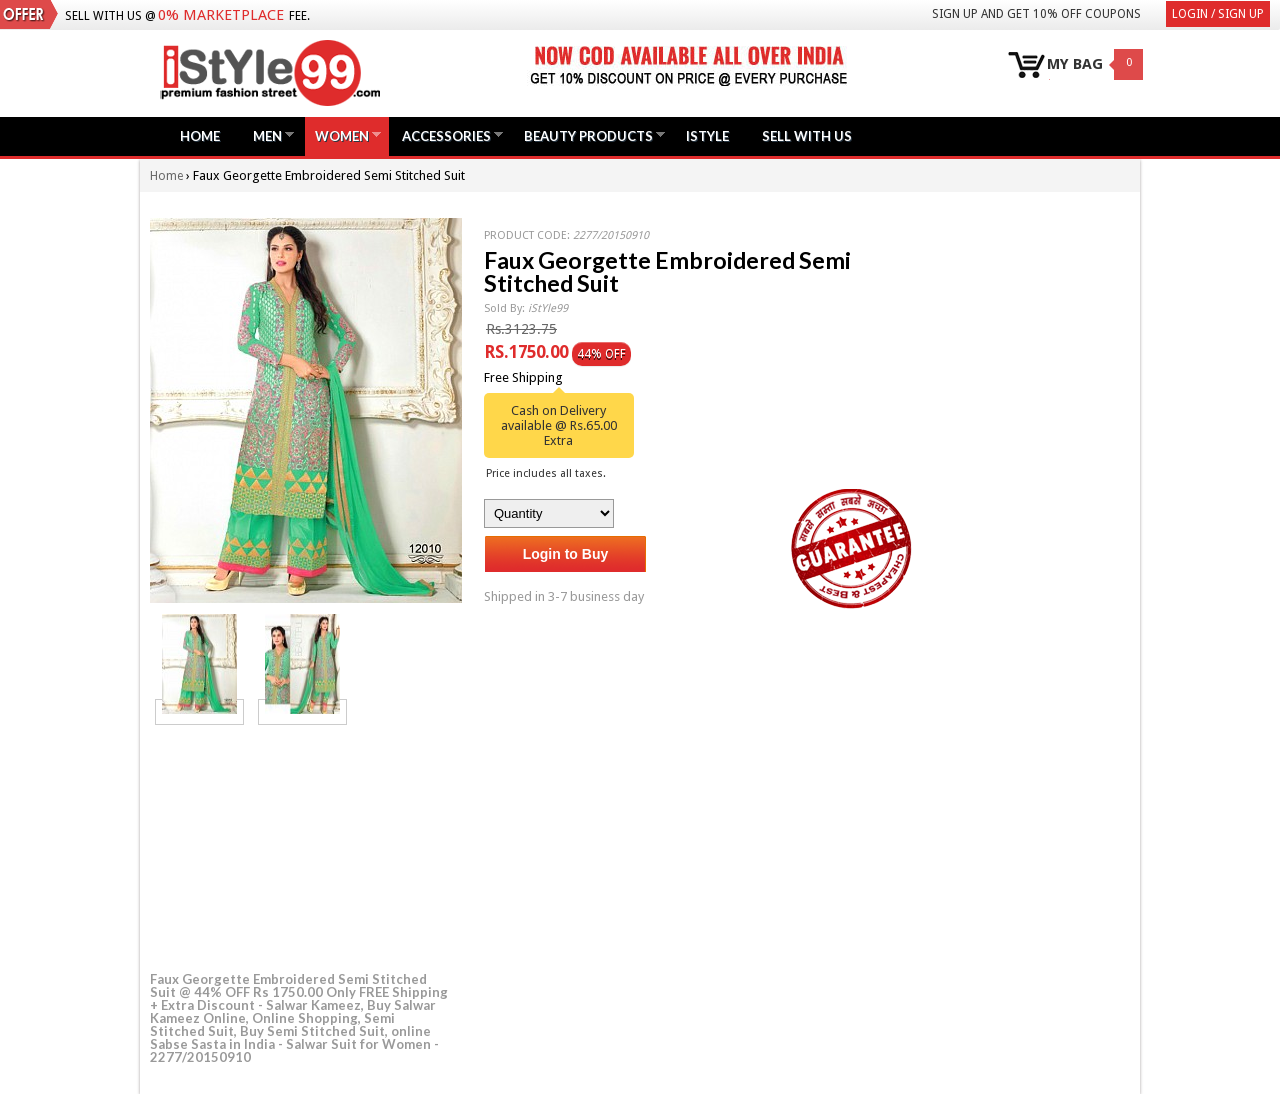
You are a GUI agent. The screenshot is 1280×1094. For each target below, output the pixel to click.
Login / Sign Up (1218, 14)
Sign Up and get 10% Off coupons (1036, 14)
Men (267, 135)
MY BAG (1075, 64)
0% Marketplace (221, 15)
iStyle (707, 136)
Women (342, 135)
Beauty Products (588, 135)
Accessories (446, 135)
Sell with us (807, 136)
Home (200, 136)
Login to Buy (566, 554)
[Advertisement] (300, 845)
